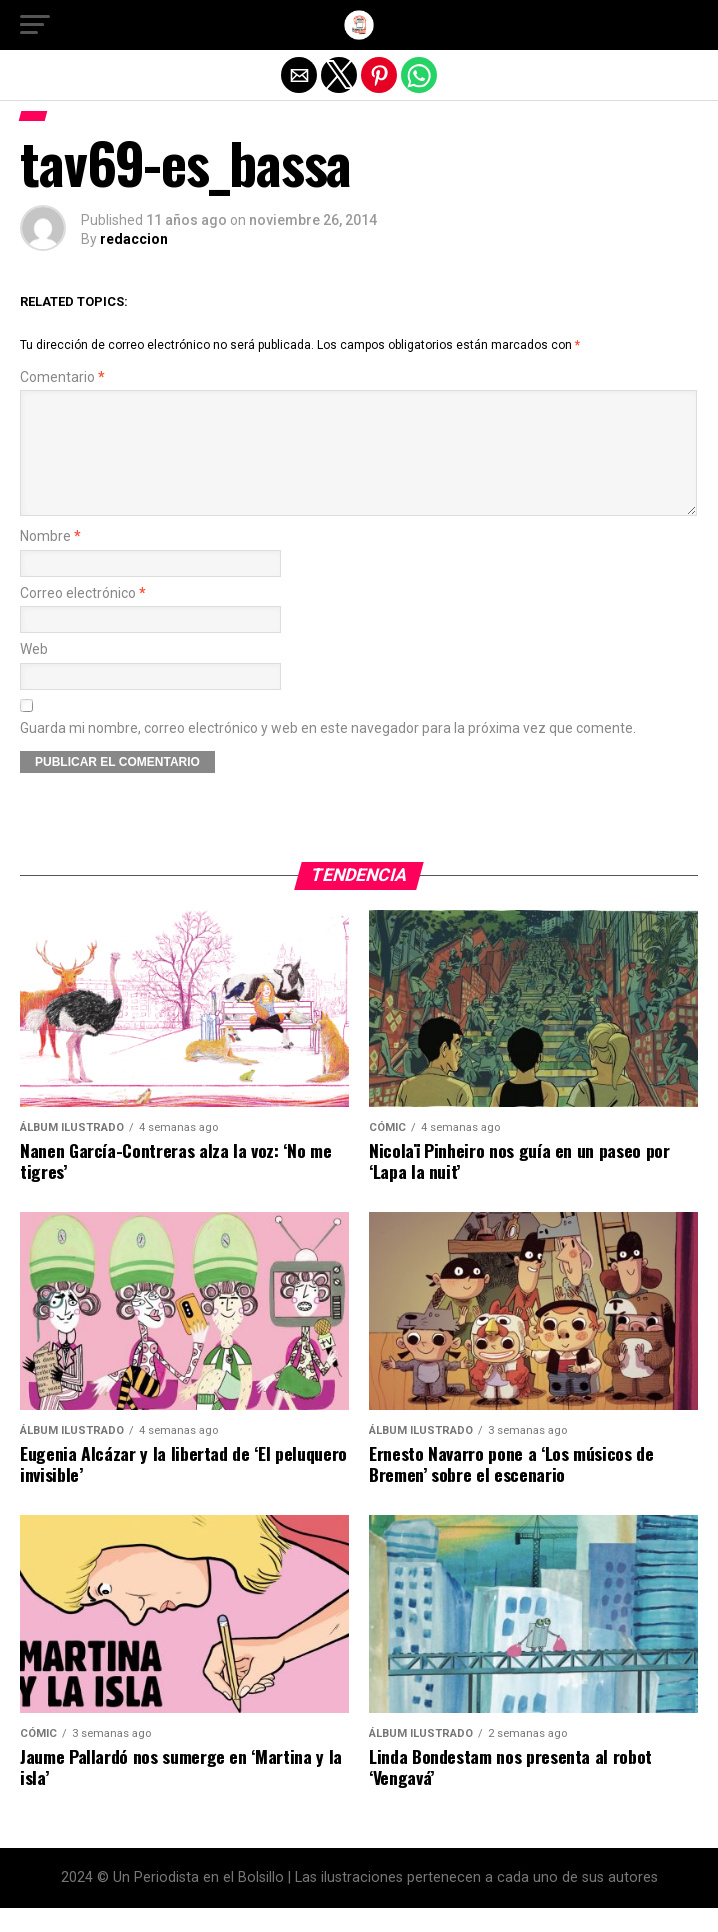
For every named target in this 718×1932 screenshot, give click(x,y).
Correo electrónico (83, 617)
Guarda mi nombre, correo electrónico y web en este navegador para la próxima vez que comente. (328, 752)
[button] (35, 25)
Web (34, 673)
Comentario (62, 377)
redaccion (134, 239)
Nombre (50, 560)
